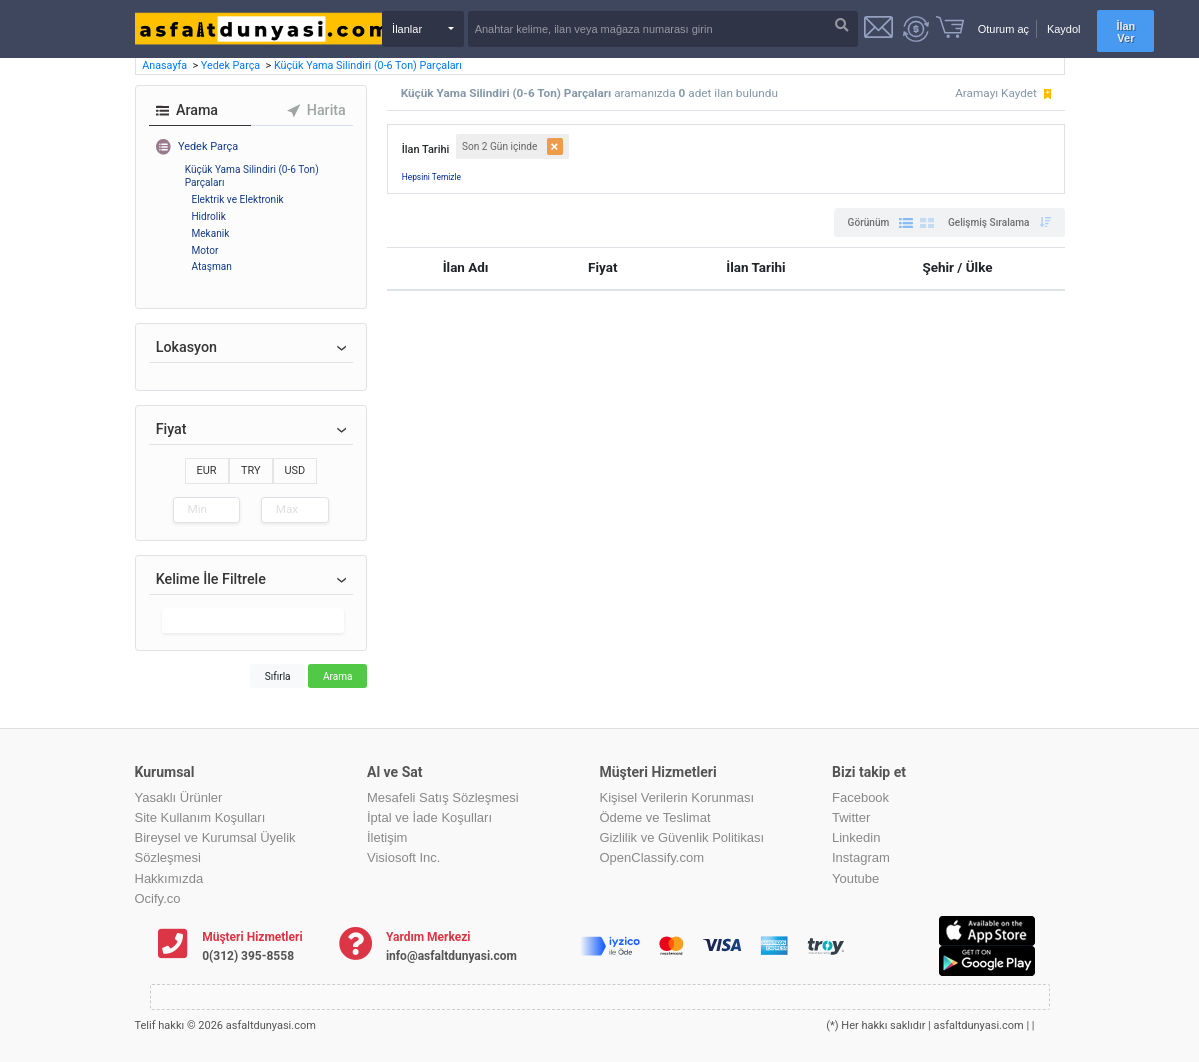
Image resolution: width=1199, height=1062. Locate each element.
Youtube (855, 878)
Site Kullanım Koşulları (200, 817)
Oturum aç (1003, 29)
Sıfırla (278, 676)
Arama (338, 676)
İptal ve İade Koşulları (429, 817)
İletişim (387, 837)
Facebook (860, 797)
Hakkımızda (169, 878)
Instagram (861, 857)
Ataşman (211, 266)
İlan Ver (1125, 32)
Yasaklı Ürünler (179, 797)
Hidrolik (208, 216)
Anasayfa (166, 65)
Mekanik (210, 233)
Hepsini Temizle (431, 177)
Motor (204, 250)
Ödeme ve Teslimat (655, 817)
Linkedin (856, 837)
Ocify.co (158, 898)
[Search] (663, 29)
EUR (207, 470)
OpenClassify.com (652, 857)
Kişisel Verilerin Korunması (677, 797)
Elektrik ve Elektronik (237, 199)
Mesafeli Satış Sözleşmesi (443, 797)
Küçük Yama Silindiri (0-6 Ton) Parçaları (368, 65)
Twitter (851, 817)
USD (295, 470)
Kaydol (1064, 29)
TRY (251, 470)
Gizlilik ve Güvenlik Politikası (682, 837)
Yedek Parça (232, 65)
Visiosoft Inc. (403, 857)
